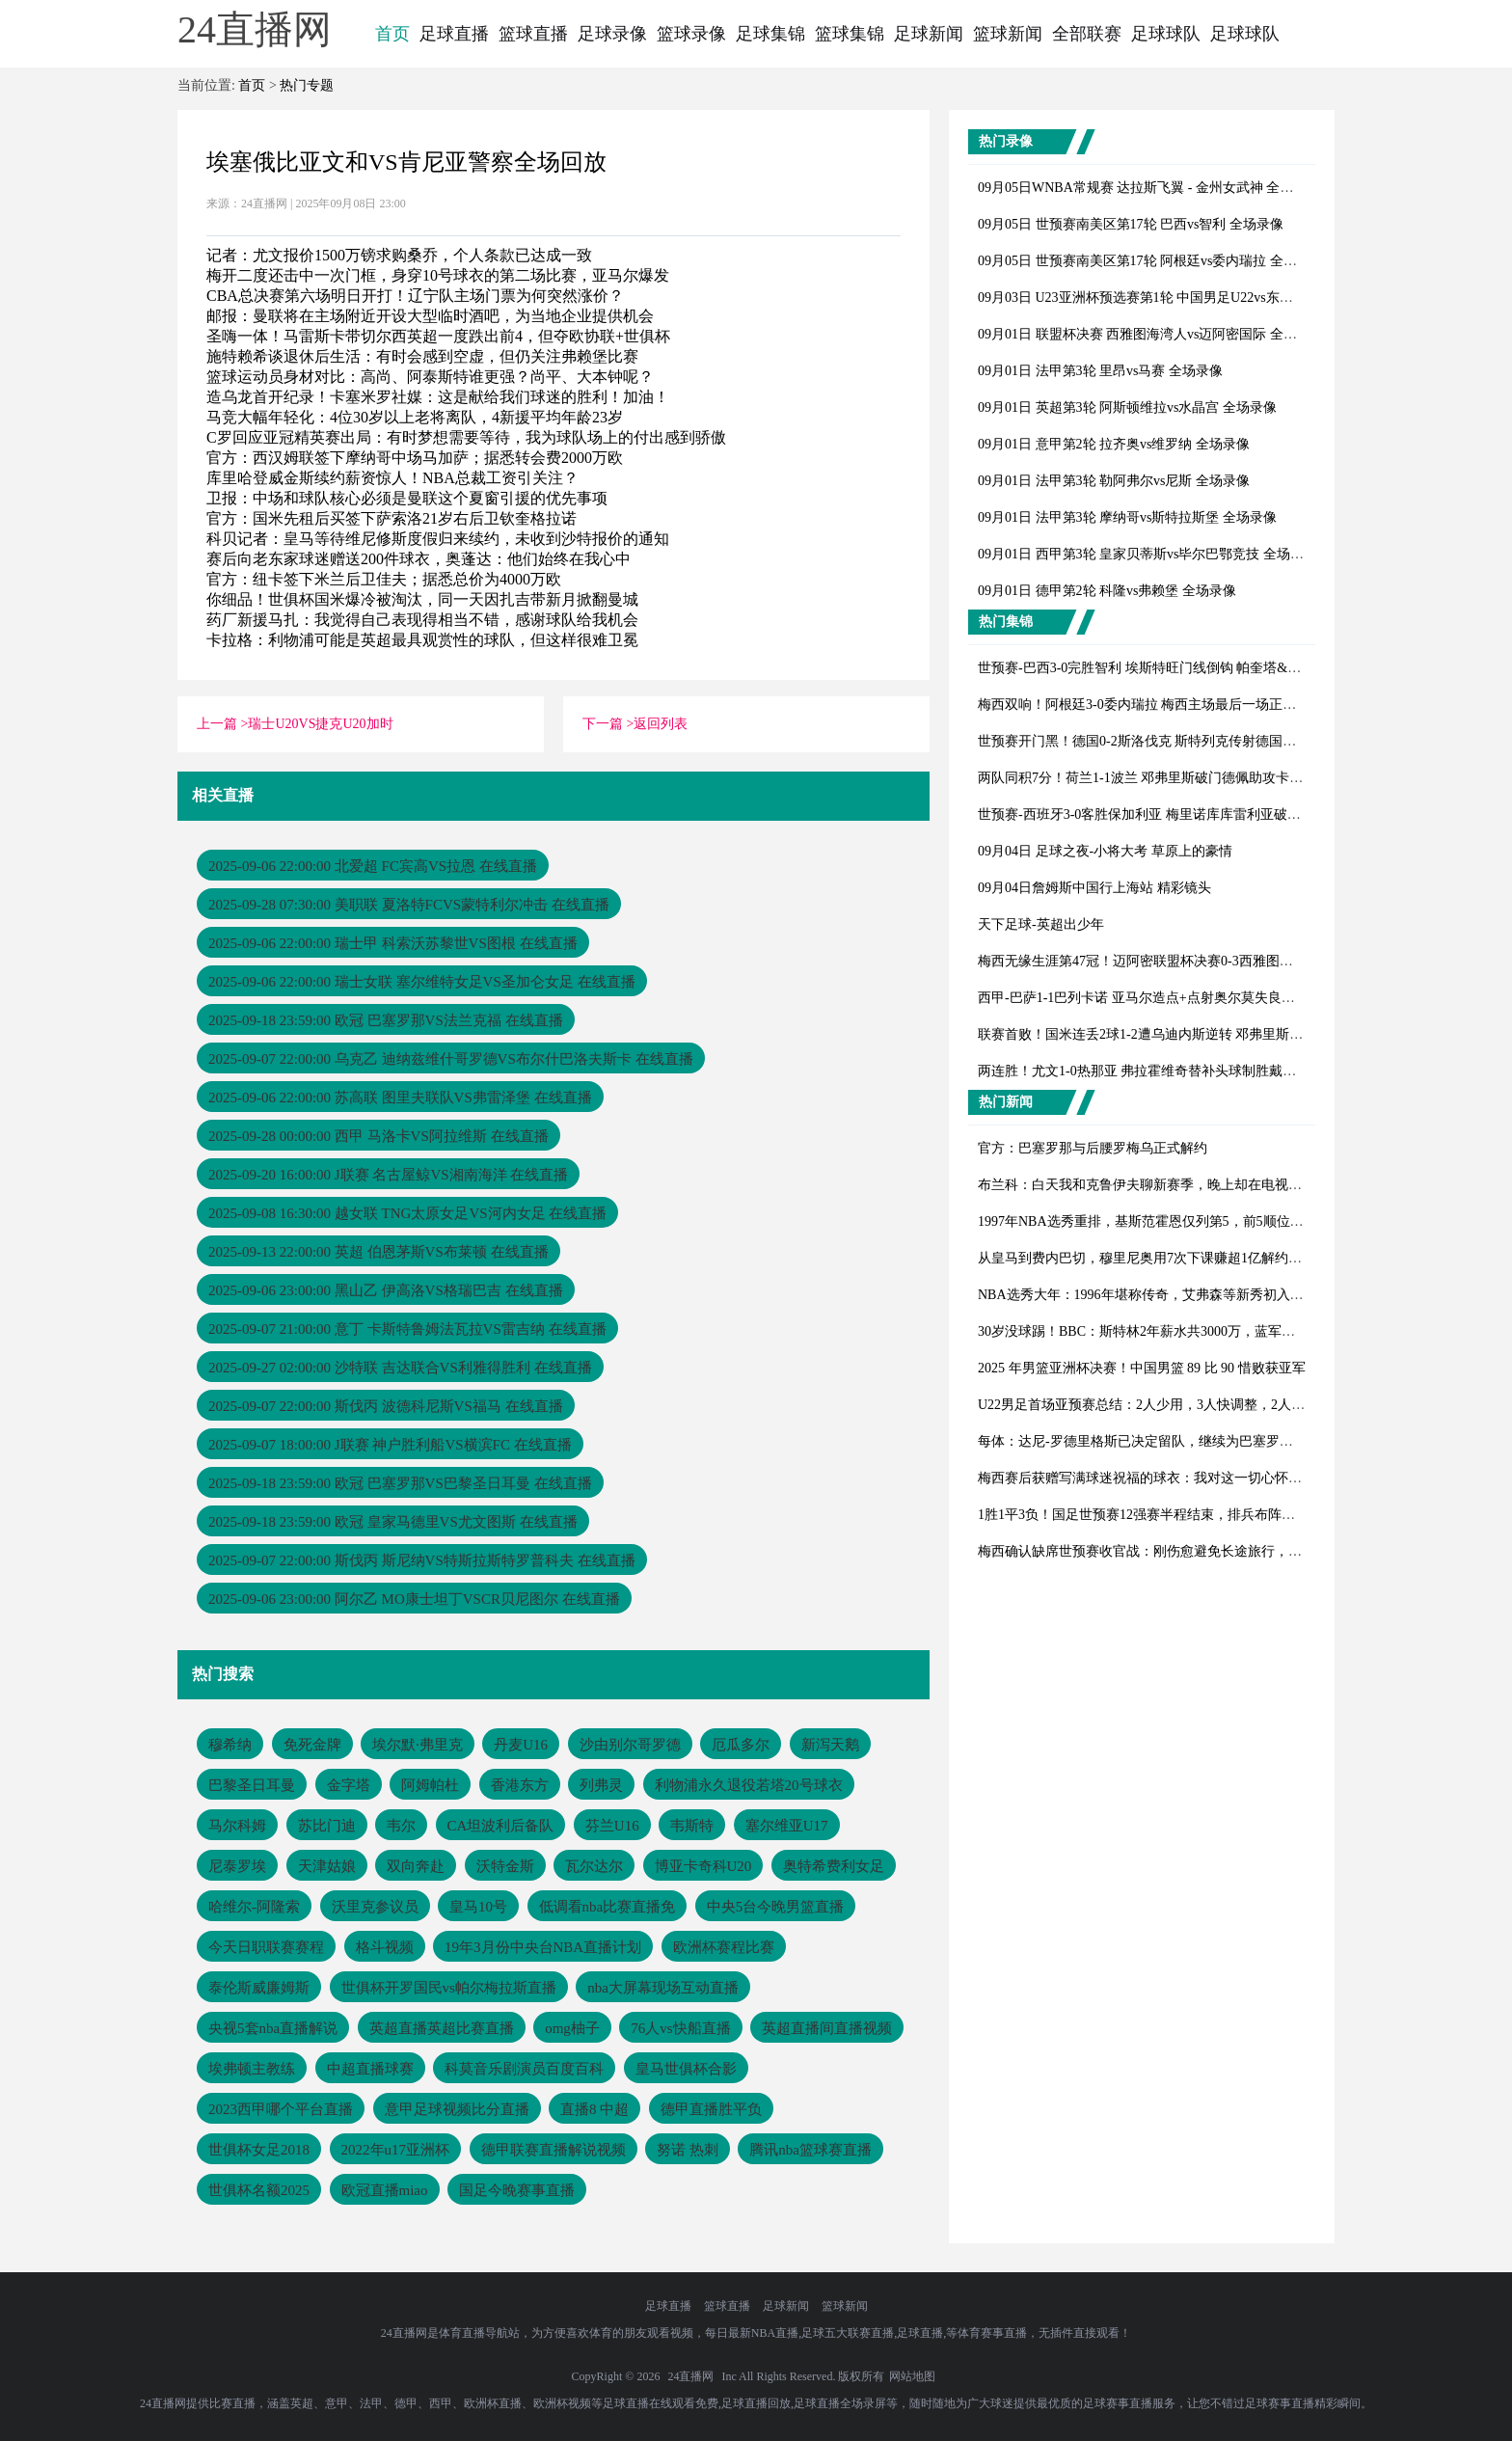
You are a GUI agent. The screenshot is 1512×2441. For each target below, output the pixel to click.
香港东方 (520, 1785)
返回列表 (661, 724)
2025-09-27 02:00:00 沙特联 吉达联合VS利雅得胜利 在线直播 (400, 1367)
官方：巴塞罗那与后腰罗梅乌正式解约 (1092, 1148)
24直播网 (690, 2376)
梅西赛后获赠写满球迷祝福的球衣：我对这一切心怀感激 (1146, 1478)
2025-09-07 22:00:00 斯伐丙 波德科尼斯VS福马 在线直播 (385, 1406)
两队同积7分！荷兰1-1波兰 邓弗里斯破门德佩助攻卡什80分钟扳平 (1174, 778)
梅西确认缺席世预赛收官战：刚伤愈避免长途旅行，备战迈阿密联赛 (1180, 1551)
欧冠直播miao (384, 2190)
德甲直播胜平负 (711, 2109)
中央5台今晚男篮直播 (776, 1906)
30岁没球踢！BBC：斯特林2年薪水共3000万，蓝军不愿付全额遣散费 (1184, 1331)
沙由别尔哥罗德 (630, 1744)
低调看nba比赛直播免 (607, 1906)
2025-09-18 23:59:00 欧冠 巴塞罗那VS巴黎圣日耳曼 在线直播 (400, 1483)
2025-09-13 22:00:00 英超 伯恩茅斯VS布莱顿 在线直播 (378, 1252)
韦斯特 (692, 1825)
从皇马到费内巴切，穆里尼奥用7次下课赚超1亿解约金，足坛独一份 (1180, 1258)
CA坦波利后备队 (500, 1825)
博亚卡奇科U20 (703, 1866)
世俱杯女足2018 (259, 2149)
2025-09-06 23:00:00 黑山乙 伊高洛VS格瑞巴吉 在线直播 (385, 1290)
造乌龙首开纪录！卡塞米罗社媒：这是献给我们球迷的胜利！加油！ (437, 397)
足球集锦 (770, 33)
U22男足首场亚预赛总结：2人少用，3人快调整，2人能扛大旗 (1161, 1404)
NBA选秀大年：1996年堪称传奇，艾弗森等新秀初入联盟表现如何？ (1181, 1295)
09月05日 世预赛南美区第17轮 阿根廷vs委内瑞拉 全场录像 (1151, 261)
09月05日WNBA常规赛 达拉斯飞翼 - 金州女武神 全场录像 (1149, 187)
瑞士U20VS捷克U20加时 (320, 724)
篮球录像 (691, 33)
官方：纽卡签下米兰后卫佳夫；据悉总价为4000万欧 (383, 579)
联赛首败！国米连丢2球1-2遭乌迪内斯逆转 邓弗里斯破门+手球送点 (1178, 1034)
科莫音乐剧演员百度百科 (524, 2068)
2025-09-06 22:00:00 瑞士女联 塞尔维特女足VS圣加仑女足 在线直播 (421, 982)
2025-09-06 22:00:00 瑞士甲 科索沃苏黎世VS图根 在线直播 (393, 943)
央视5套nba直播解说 (273, 2028)
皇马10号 (478, 1906)
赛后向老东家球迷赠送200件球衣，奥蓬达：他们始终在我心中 (418, 559)
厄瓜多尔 (741, 1744)
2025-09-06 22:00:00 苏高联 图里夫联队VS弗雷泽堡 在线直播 (400, 1097)
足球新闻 (928, 33)
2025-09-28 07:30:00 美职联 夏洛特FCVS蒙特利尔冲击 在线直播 (408, 904)
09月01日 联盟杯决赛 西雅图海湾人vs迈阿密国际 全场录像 (1151, 334)
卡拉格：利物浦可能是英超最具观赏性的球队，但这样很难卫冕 (422, 640)
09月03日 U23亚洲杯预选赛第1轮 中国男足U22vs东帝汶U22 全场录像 (1182, 297)
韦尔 (401, 1825)
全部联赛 (1086, 33)
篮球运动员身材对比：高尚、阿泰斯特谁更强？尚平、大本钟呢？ (430, 376)
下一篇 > (608, 724)
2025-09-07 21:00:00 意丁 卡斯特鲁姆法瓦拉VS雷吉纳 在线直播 (407, 1329)
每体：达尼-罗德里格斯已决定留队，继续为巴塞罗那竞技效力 (1162, 1441)
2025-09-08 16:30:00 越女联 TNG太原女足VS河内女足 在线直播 (407, 1213)
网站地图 (912, 2376)
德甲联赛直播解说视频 (553, 2149)
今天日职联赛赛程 (266, 1947)
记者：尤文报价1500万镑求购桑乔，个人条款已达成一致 (399, 255)
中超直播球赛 (370, 2068)
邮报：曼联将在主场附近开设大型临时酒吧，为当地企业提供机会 (430, 316)
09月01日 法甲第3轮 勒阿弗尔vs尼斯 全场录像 (1114, 481)
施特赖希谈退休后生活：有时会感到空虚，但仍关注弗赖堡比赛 (422, 356)
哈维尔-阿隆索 (254, 1906)
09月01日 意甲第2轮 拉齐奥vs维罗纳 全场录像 (1114, 444)
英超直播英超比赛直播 (441, 2028)
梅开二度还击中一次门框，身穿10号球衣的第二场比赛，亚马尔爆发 (437, 275)
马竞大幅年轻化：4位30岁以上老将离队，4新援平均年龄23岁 (414, 417)
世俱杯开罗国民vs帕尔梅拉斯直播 (448, 1987)
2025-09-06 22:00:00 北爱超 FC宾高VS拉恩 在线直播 (372, 866)
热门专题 (307, 85)
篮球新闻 (1007, 33)
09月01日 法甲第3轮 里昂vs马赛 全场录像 (1100, 371)
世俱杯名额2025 (259, 2190)
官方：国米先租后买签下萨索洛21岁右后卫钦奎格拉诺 (391, 518)
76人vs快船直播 (680, 2028)
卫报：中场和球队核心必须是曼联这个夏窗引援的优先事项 (407, 498)
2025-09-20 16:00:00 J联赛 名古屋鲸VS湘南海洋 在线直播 (388, 1174)
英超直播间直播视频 (827, 2028)
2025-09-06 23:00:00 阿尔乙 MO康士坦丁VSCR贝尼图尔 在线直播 (414, 1599)
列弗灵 (601, 1785)
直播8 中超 (594, 2109)
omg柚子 (572, 2028)
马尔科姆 (237, 1825)
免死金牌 (312, 1744)
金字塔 (348, 1785)
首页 (392, 33)
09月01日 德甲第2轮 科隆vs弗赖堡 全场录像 (1107, 590)
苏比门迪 (327, 1825)
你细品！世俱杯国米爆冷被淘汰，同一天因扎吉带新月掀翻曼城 (422, 599)
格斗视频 (385, 1947)
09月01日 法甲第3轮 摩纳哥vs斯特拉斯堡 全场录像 (1127, 517)
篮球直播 (533, 33)
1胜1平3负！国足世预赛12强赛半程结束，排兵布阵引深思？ (1157, 1514)
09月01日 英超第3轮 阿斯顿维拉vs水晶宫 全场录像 (1127, 407)
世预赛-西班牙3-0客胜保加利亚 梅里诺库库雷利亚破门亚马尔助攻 (1173, 814)
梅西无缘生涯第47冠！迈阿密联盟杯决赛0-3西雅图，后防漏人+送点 (1180, 961)
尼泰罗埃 (237, 1866)
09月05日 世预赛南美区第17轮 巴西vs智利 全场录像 (1130, 224)
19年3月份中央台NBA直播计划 (543, 1947)
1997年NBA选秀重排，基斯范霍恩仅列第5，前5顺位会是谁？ (1161, 1221)
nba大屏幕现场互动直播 (663, 1987)
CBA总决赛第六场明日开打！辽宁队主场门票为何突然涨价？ (415, 295)
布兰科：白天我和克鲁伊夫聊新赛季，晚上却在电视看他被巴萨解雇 (1180, 1185)
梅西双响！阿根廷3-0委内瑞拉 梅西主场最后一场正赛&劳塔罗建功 (1176, 704)
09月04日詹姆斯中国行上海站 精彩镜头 (1094, 888)
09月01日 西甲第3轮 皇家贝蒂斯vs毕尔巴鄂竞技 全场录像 (1147, 554)
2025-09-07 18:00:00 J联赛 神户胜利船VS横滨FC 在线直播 (390, 1444)
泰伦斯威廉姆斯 (259, 1987)
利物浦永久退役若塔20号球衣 (749, 1785)
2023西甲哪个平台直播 (280, 2109)
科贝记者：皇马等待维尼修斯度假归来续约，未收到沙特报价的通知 (437, 538)
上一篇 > (222, 724)
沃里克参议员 (375, 1906)
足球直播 (454, 33)
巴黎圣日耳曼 (251, 1785)
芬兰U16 (612, 1825)
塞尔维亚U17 (786, 1825)
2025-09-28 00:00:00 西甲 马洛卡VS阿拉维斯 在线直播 (378, 1136)
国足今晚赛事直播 (517, 2190)
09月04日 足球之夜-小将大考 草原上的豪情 (1105, 851)
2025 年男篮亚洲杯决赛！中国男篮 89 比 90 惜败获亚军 (1142, 1368)
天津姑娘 (327, 1866)
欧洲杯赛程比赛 (723, 1947)
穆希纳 (230, 1744)
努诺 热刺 (687, 2149)
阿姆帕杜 (430, 1785)
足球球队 (1166, 33)
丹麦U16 (521, 1744)
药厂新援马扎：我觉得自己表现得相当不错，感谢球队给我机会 (422, 619)
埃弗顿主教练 (251, 2068)
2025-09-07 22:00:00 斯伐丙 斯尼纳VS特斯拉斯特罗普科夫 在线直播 (421, 1560)
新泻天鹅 (830, 1744)
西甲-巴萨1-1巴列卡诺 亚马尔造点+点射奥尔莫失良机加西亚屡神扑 (1177, 997)
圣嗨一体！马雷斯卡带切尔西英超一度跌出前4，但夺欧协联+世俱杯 (438, 336)
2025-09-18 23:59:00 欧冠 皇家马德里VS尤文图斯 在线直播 (393, 1522)
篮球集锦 (849, 33)
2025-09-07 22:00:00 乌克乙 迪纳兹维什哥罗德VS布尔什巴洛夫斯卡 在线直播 (450, 1059)
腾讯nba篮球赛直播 (810, 2149)
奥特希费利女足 (833, 1866)
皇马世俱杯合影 (686, 2068)
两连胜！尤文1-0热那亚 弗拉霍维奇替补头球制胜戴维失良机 (1157, 1071)
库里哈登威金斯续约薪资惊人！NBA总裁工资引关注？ (392, 478)
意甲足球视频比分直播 (457, 2109)
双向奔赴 (416, 1866)
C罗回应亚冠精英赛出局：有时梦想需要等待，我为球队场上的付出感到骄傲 (466, 437)
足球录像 (612, 33)
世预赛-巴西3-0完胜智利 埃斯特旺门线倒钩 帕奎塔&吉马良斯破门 (1173, 668)
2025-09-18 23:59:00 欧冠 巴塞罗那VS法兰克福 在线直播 (385, 1020)
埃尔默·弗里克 (417, 1744)
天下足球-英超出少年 (1041, 924)
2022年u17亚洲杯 (395, 2149)
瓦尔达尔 (594, 1866)
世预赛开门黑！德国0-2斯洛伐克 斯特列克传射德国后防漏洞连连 (1171, 741)
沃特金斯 (505, 1866)
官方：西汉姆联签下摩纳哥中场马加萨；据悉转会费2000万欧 (414, 457)
